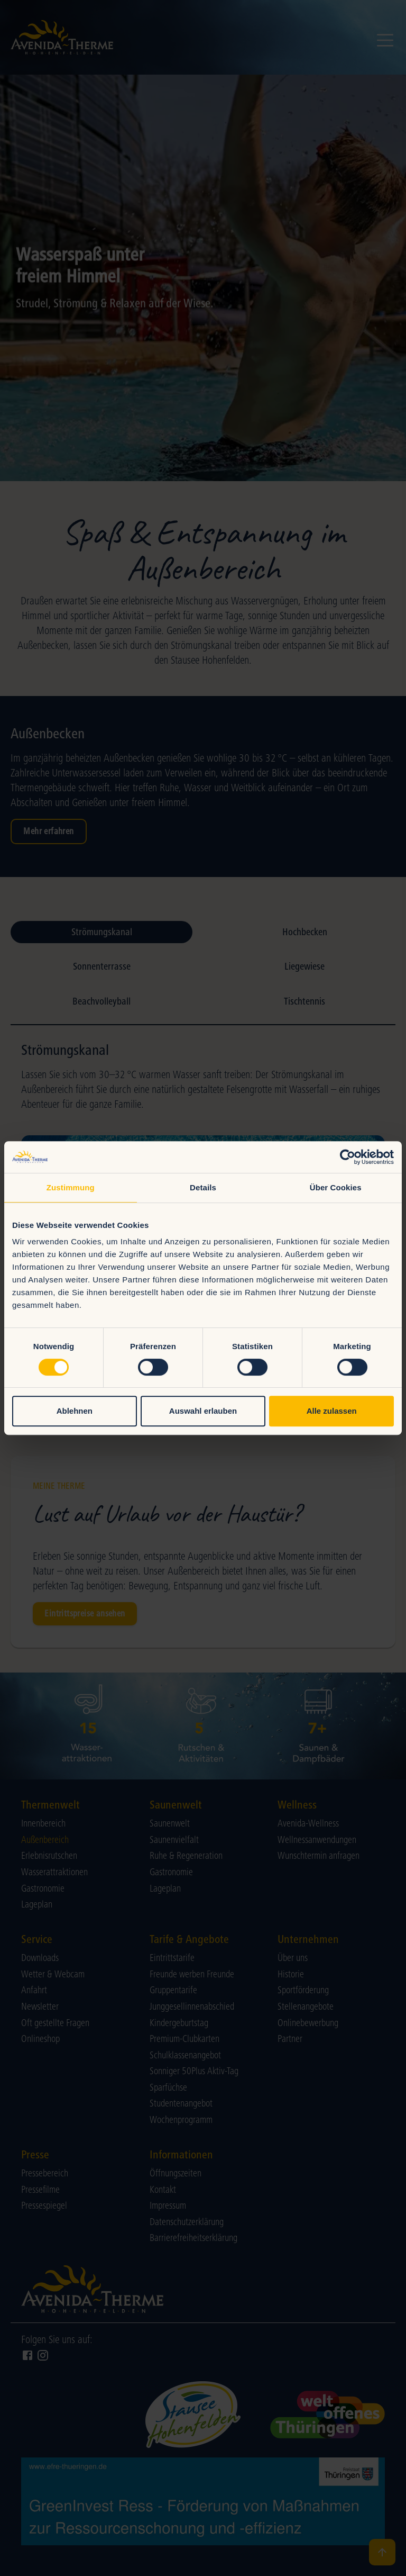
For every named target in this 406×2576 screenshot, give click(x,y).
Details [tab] (203, 1187)
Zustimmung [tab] (71, 1187)
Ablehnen (75, 1410)
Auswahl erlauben (203, 1410)
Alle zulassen (332, 1410)
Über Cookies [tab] (336, 1187)
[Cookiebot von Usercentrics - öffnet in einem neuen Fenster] (347, 1157)
